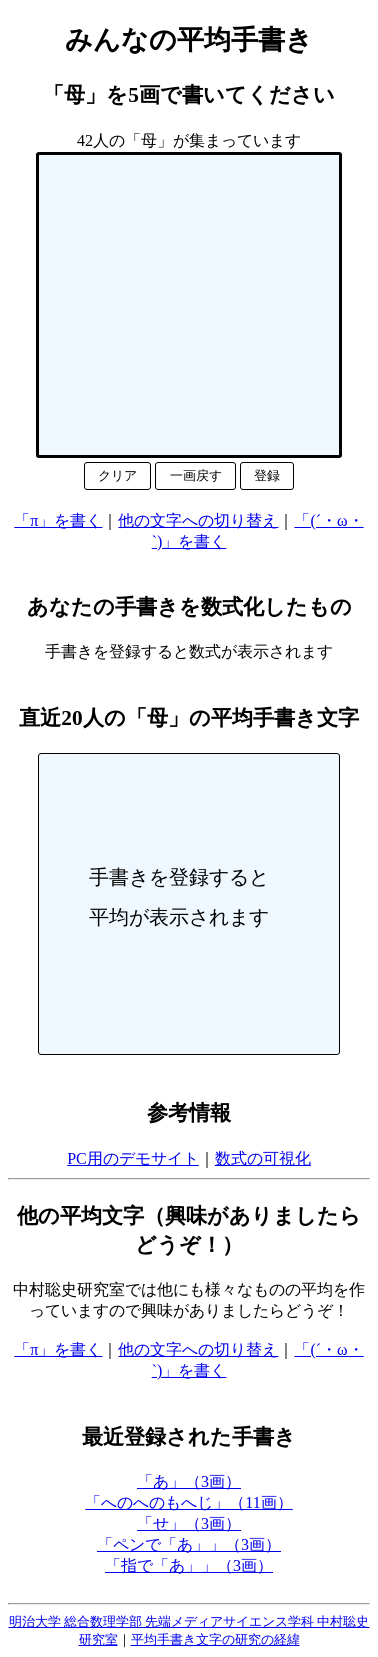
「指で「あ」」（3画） (189, 1565)
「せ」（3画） (189, 1523)
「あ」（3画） (189, 1481)
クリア (117, 475)
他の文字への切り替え (198, 520)
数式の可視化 (263, 1158)
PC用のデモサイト (133, 1158)
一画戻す (196, 475)
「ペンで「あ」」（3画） (189, 1544)
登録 (267, 475)
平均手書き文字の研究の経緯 (215, 1639)
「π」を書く (58, 520)
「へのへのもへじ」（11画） (188, 1502)
